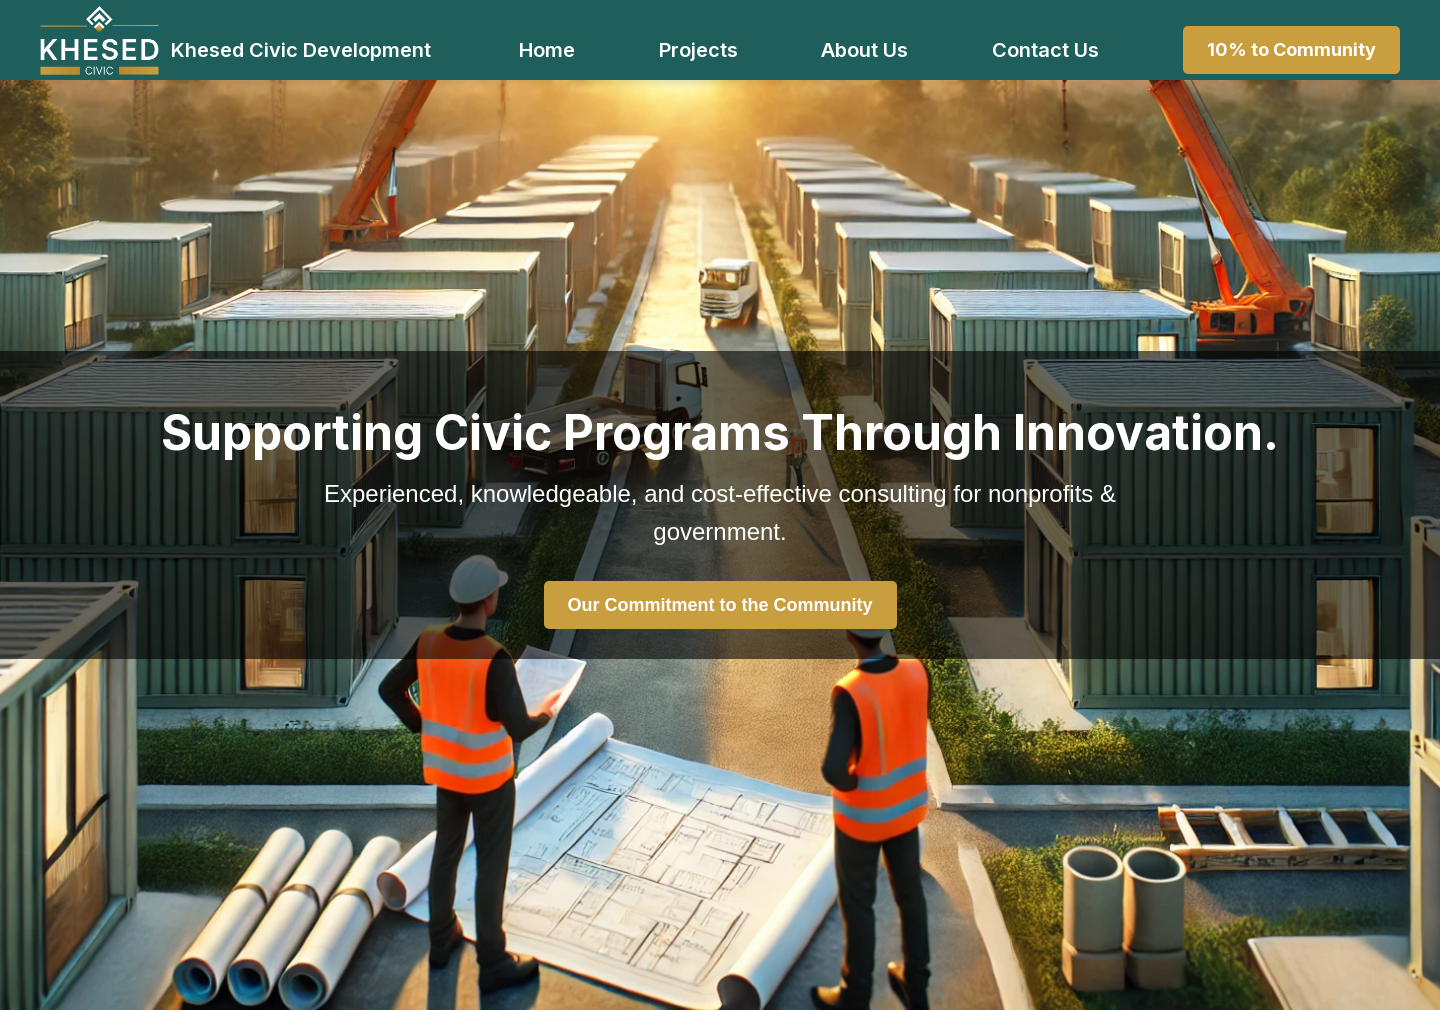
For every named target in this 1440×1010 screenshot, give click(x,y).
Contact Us (1045, 50)
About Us (864, 50)
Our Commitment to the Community (720, 605)
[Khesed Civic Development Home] (99, 40)
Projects (698, 50)
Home (547, 50)
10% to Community (1291, 49)
